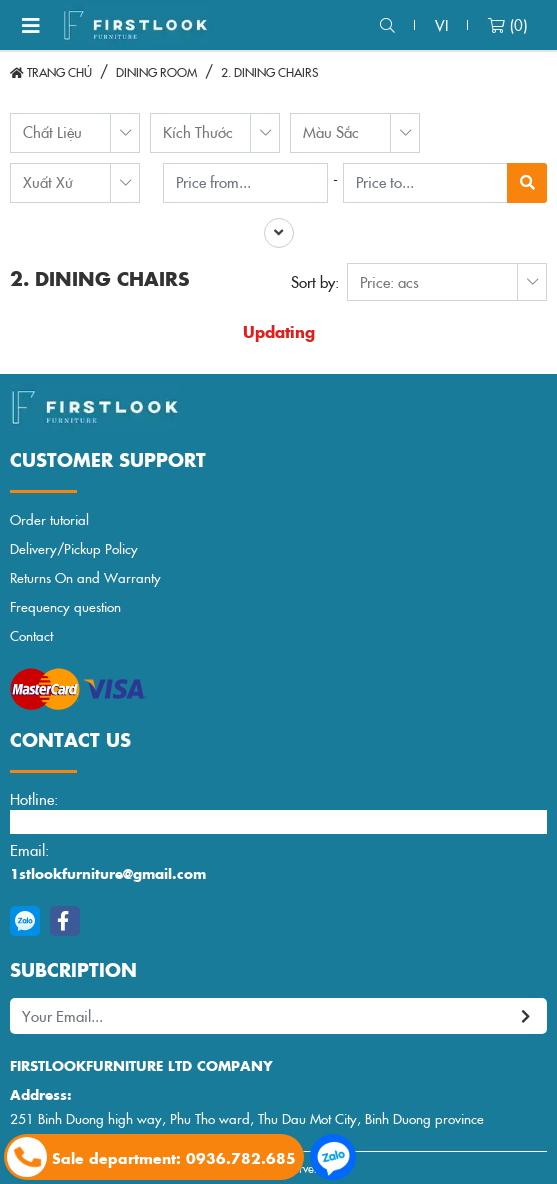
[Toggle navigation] (31, 25)
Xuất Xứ (48, 181)
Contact (31, 635)
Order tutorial (49, 519)
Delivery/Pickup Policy (74, 548)
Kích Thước (198, 131)
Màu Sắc (331, 131)
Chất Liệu (52, 131)
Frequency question (65, 606)
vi (441, 24)
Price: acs (389, 281)
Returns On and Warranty (85, 577)
